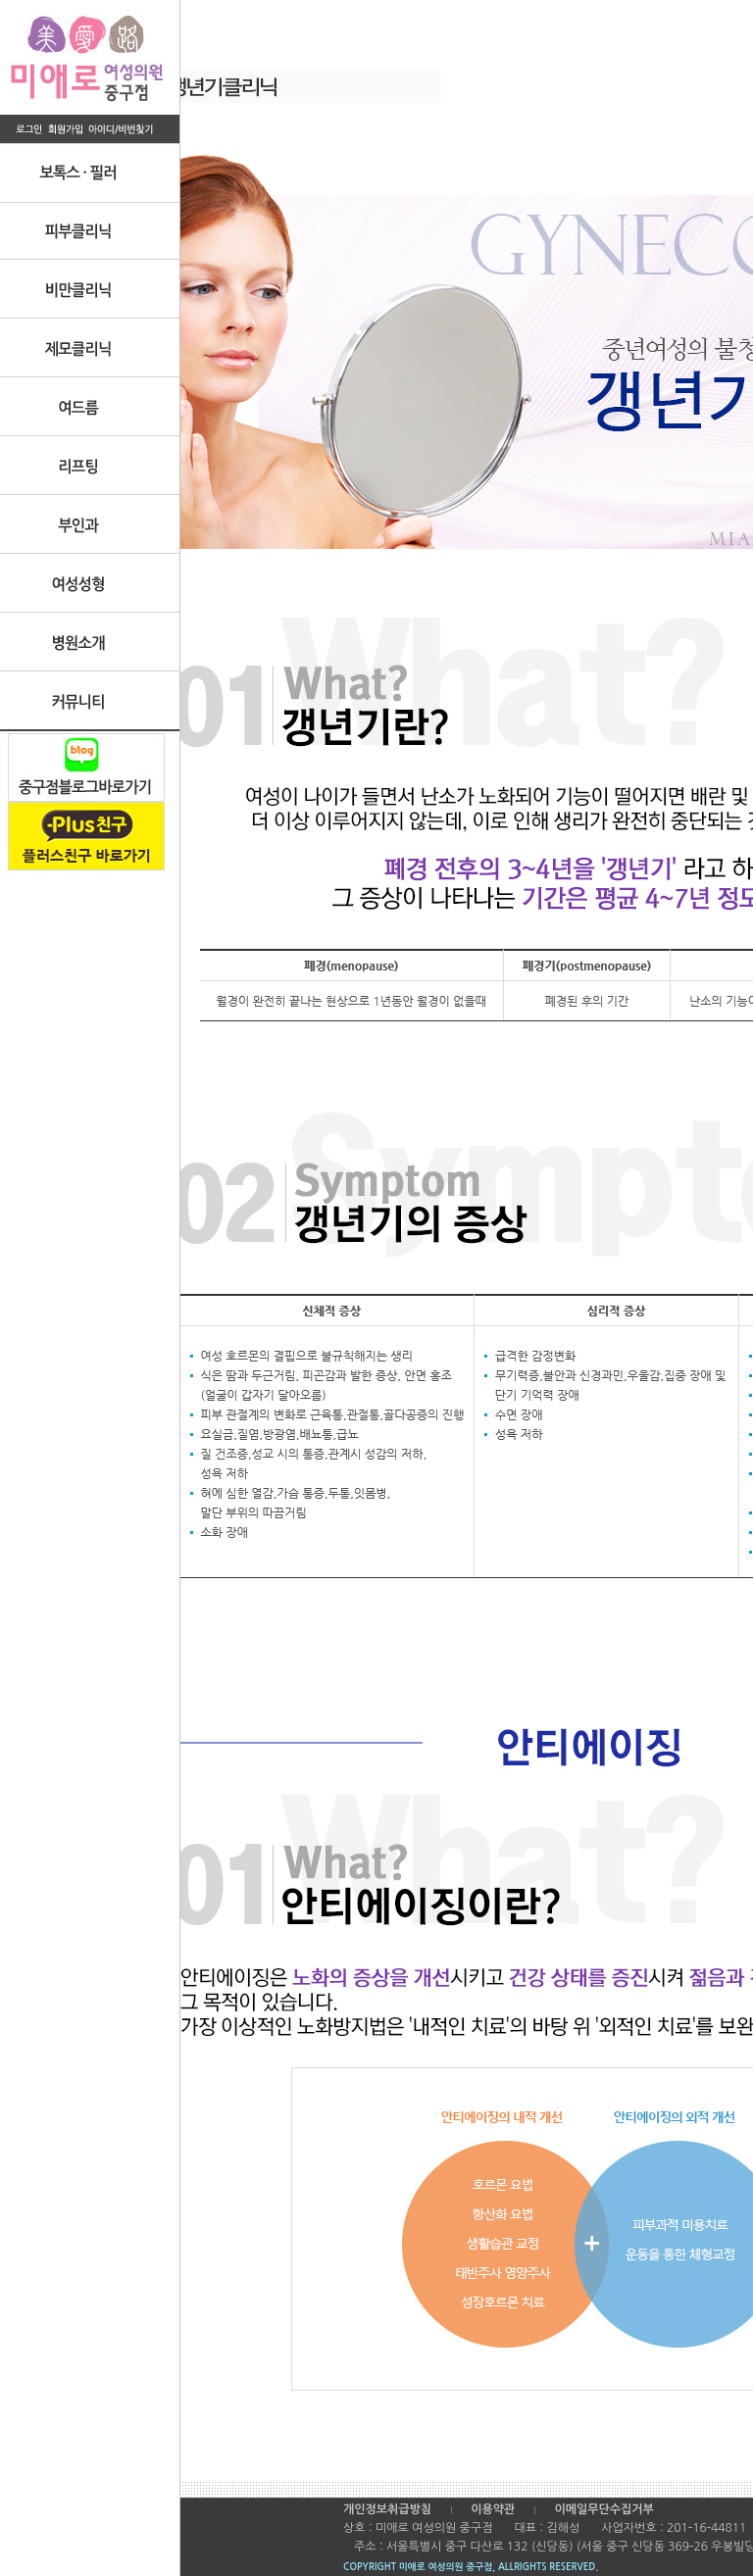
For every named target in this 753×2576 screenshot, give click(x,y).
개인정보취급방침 (387, 2509)
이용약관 (493, 2509)
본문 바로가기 (0, 0)
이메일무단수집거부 (604, 2509)
